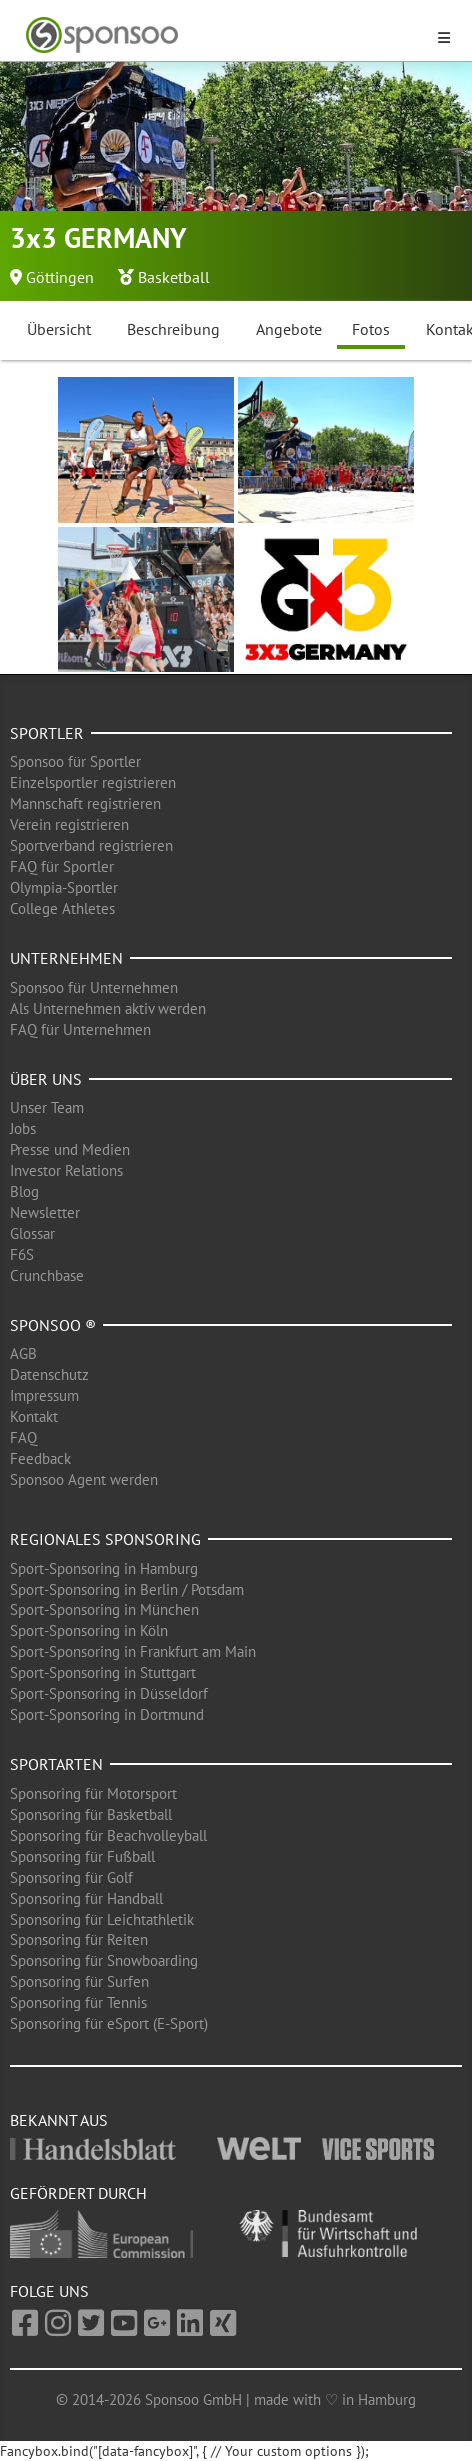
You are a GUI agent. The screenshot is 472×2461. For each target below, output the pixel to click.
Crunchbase (47, 1275)
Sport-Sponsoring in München (104, 1609)
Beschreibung (173, 329)
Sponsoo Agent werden (84, 1479)
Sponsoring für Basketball (91, 1814)
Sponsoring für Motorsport (93, 1793)
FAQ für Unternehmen (80, 1029)
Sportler (47, 733)
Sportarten (56, 1764)
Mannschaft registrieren (85, 803)
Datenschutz (49, 1374)
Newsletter (45, 1212)
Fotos (371, 329)
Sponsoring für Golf (71, 1877)
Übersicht (59, 329)
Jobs (23, 1128)
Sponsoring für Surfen (79, 1981)
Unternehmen (66, 958)
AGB (23, 1353)
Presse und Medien (70, 1149)
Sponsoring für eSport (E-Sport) (109, 2023)
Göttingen (60, 277)
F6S (22, 1254)
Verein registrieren (69, 824)
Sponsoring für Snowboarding (104, 1960)
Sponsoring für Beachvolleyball (108, 1835)
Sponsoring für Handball (86, 1898)
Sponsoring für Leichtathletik (102, 1919)
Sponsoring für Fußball (82, 1856)
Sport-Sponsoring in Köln (89, 1630)
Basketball (174, 277)
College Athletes (62, 908)
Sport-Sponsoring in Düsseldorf (109, 1693)
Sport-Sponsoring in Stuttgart (103, 1672)
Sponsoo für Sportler (75, 761)
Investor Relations (66, 1170)
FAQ (23, 1437)
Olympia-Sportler (64, 887)
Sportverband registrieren (91, 845)
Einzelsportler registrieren (93, 782)
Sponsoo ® (53, 1325)
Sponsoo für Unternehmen (94, 987)
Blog (24, 1191)
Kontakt (34, 1416)
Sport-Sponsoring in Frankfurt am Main (133, 1651)
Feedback (40, 1458)
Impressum (44, 1395)
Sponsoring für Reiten (79, 1939)
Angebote (289, 329)
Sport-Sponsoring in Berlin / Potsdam (127, 1589)
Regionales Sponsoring (105, 1539)
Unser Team (47, 1107)
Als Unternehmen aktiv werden (108, 1008)
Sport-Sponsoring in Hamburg (104, 1568)
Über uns (46, 1079)
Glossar (32, 1233)
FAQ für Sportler (62, 866)
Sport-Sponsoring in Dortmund (107, 1714)
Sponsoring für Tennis (78, 2002)
